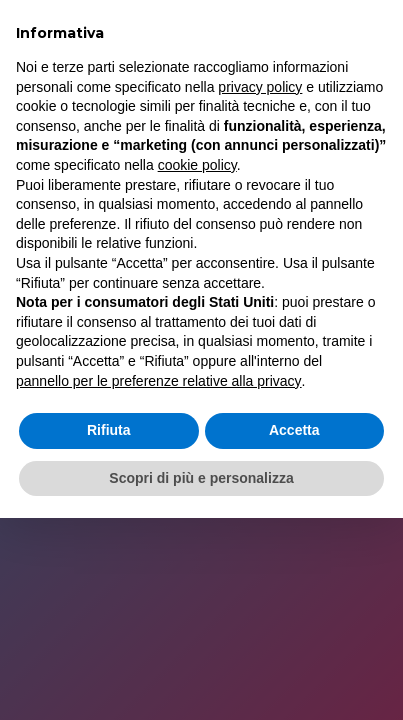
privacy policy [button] (260, 87)
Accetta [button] (294, 430)
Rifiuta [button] (109, 430)
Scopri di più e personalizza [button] (201, 478)
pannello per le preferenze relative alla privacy (159, 381)
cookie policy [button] (197, 165)
